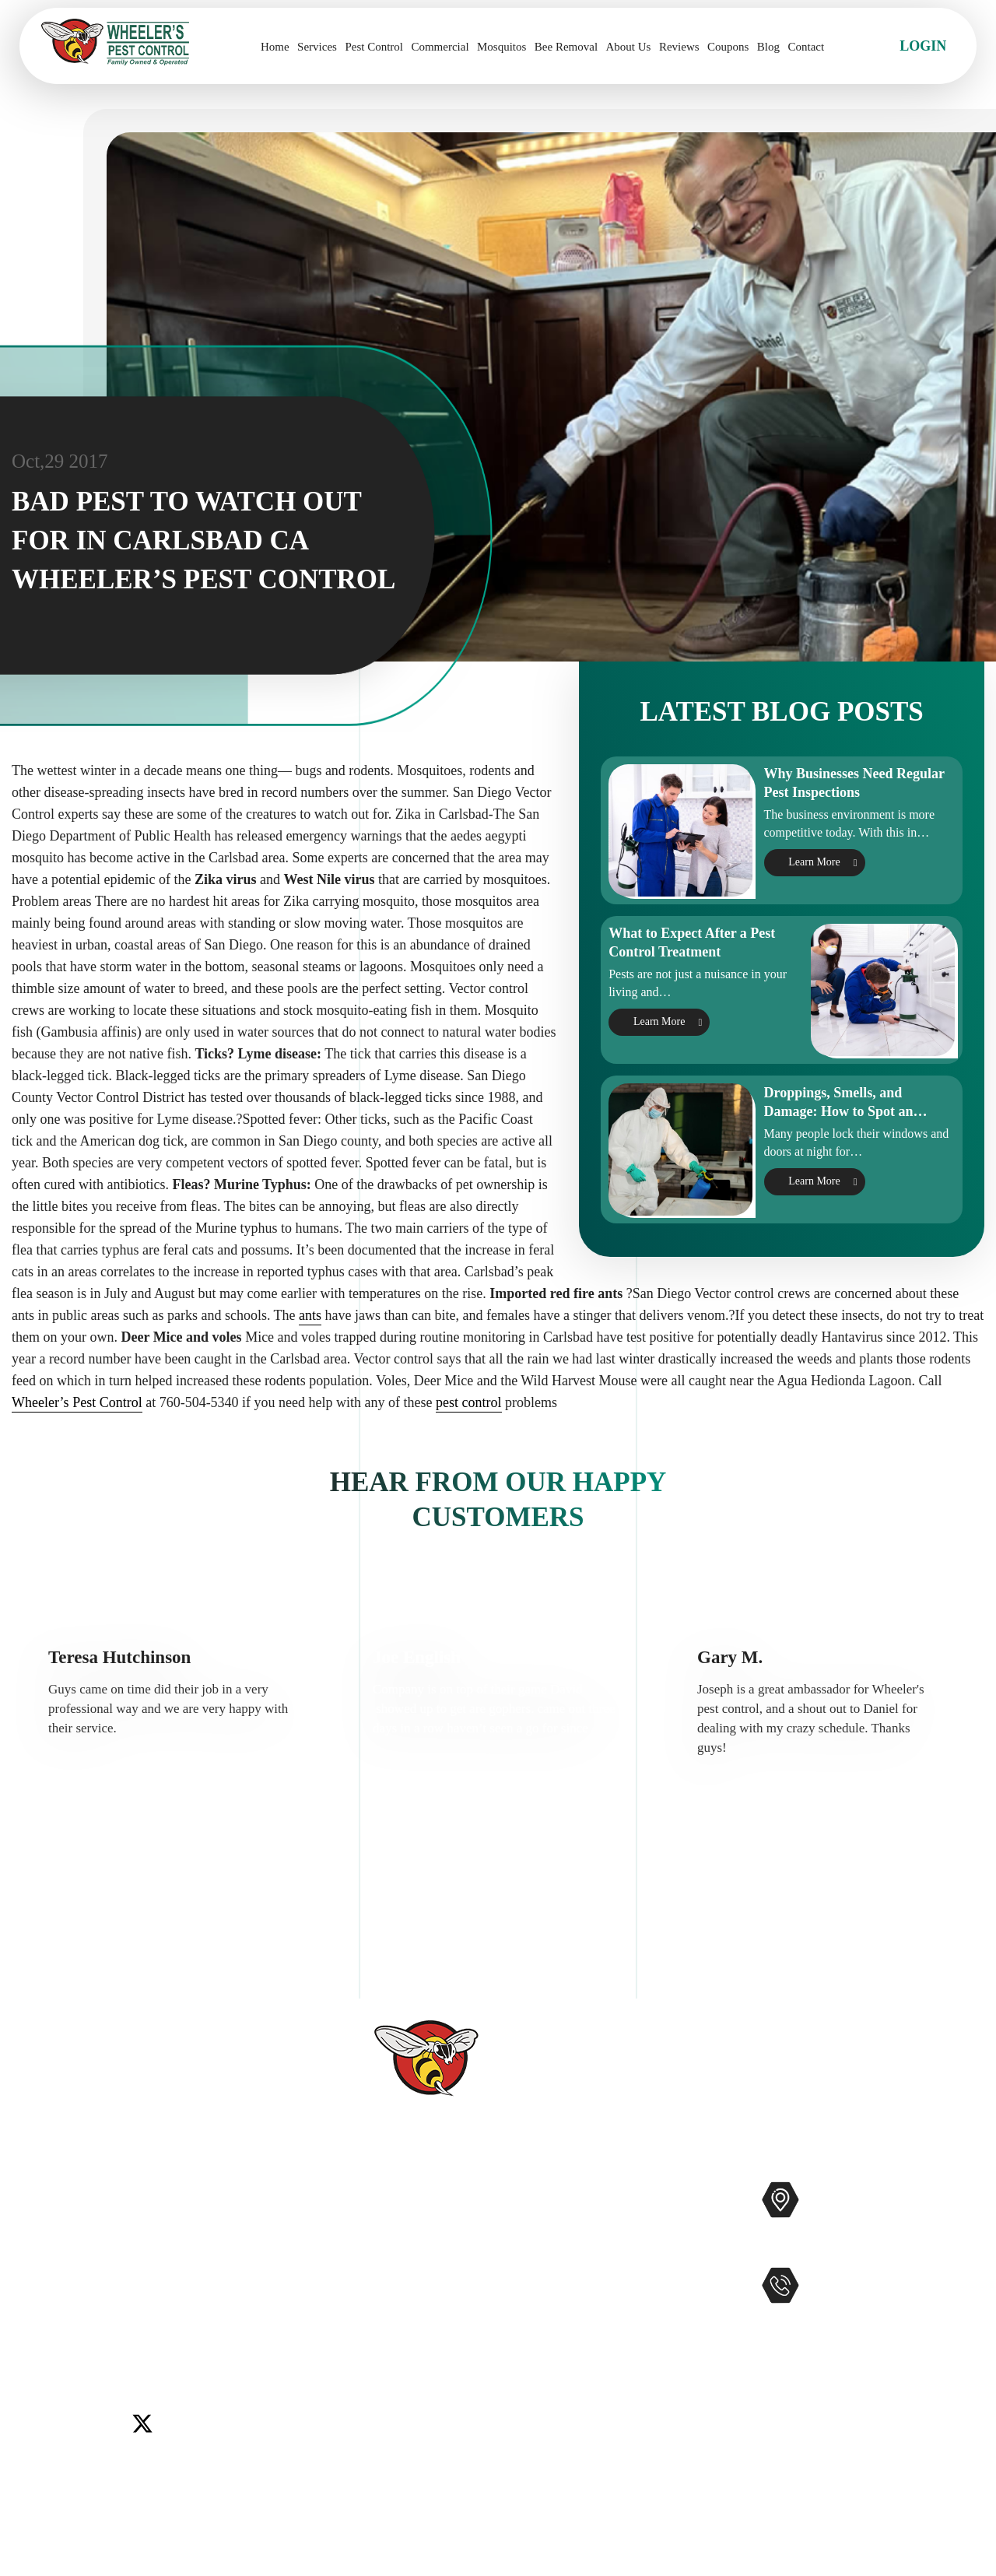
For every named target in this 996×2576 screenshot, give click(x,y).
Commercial (439, 46)
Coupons (728, 46)
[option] (173, 1762)
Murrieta (97, 2307)
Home (275, 46)
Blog (768, 46)
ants (310, 1361)
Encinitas (156, 2288)
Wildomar (47, 2327)
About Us (628, 46)
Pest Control (374, 46)
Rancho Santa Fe (176, 2307)
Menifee (42, 2307)
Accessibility (397, 2393)
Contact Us (392, 2293)
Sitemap (384, 2418)
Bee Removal (566, 46)
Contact (805, 46)
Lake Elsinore (228, 2288)
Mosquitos (501, 46)
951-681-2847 (873, 2318)
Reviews (679, 46)
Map (961, 2248)
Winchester (113, 2327)
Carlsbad (44, 2288)
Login (923, 46)
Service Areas (399, 2368)
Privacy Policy (402, 2443)
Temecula (258, 2307)
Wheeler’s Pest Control (77, 1448)
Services (317, 46)
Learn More (814, 885)
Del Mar (99, 2288)
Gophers (576, 2293)
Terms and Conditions (423, 2468)
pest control (468, 1448)
